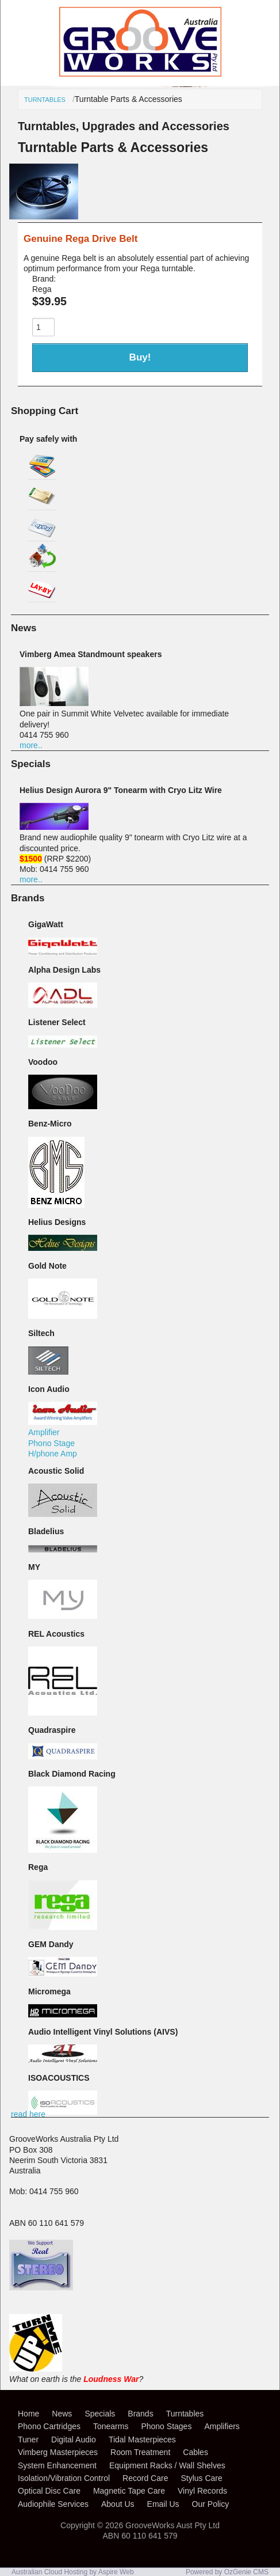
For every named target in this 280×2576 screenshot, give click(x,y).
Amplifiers (221, 2426)
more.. (31, 745)
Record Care (145, 2478)
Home (28, 2413)
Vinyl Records (202, 2490)
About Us (118, 2504)
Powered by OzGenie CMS (227, 2572)
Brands (140, 2413)
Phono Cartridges (49, 2426)
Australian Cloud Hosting (49, 2572)
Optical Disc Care (49, 2490)
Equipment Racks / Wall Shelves (167, 2465)
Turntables (45, 99)
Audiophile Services (53, 2504)
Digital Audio (73, 2439)
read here (28, 2114)
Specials (100, 2413)
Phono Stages (166, 2426)
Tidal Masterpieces (142, 2439)
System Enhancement (57, 2465)
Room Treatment (140, 2452)
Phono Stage (51, 1443)
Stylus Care (201, 2478)
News (62, 2413)
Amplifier (43, 1432)
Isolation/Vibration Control (64, 2478)
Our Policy (210, 2504)
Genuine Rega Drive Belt (80, 238)
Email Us (163, 2504)
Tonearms (110, 2426)
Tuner (28, 2439)
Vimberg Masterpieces (58, 2452)
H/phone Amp (52, 1453)
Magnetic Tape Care (129, 2490)
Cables (195, 2452)
